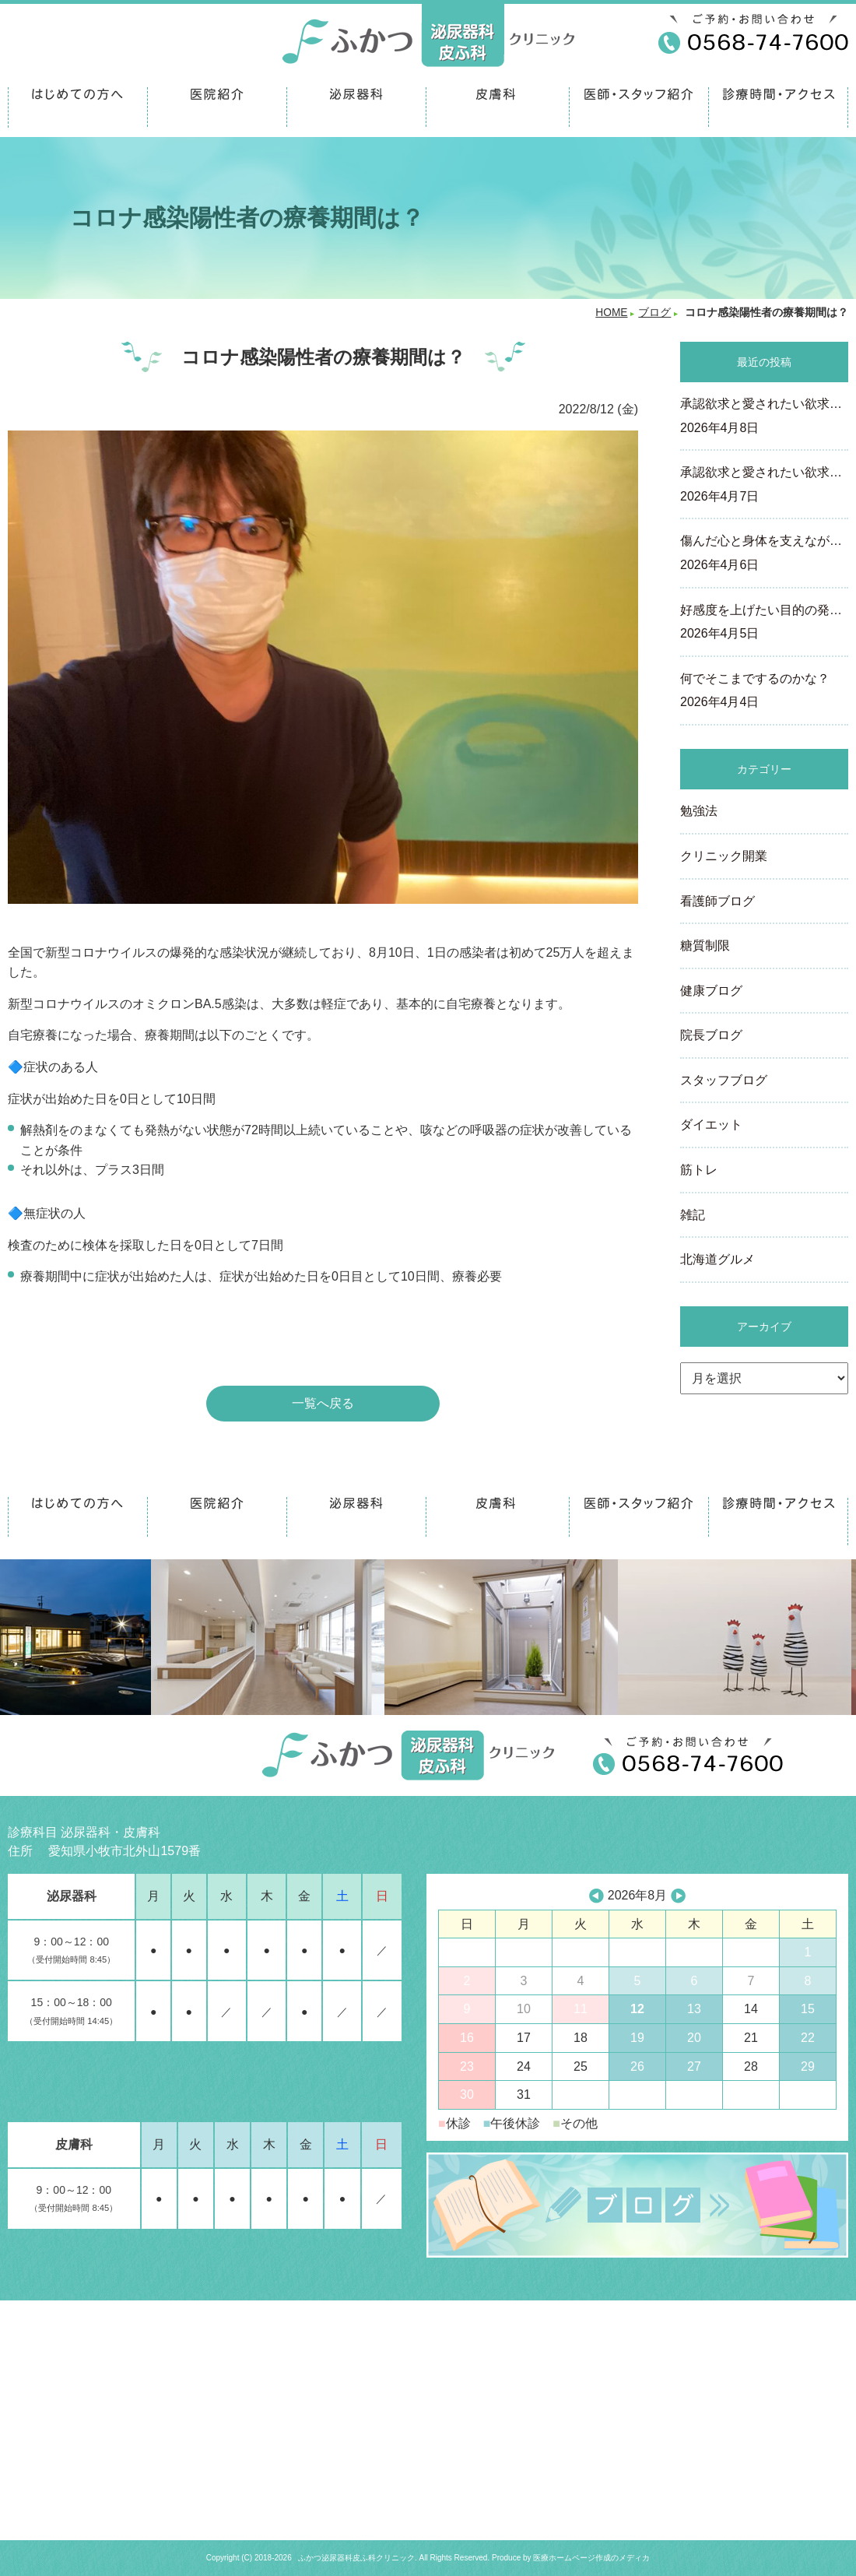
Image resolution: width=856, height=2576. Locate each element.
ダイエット (711, 1124)
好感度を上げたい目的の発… (764, 623)
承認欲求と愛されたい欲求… (764, 417)
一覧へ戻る (323, 1403)
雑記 (692, 1214)
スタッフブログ (723, 1080)
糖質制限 (705, 945)
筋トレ (698, 1169)
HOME (611, 312)
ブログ (654, 312)
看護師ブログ (717, 901)
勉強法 (698, 810)
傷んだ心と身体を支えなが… (764, 554)
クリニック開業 (723, 856)
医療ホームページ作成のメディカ (591, 2557)
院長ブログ (711, 1035)
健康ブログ (711, 990)
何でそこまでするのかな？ (764, 692)
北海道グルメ (717, 1259)
